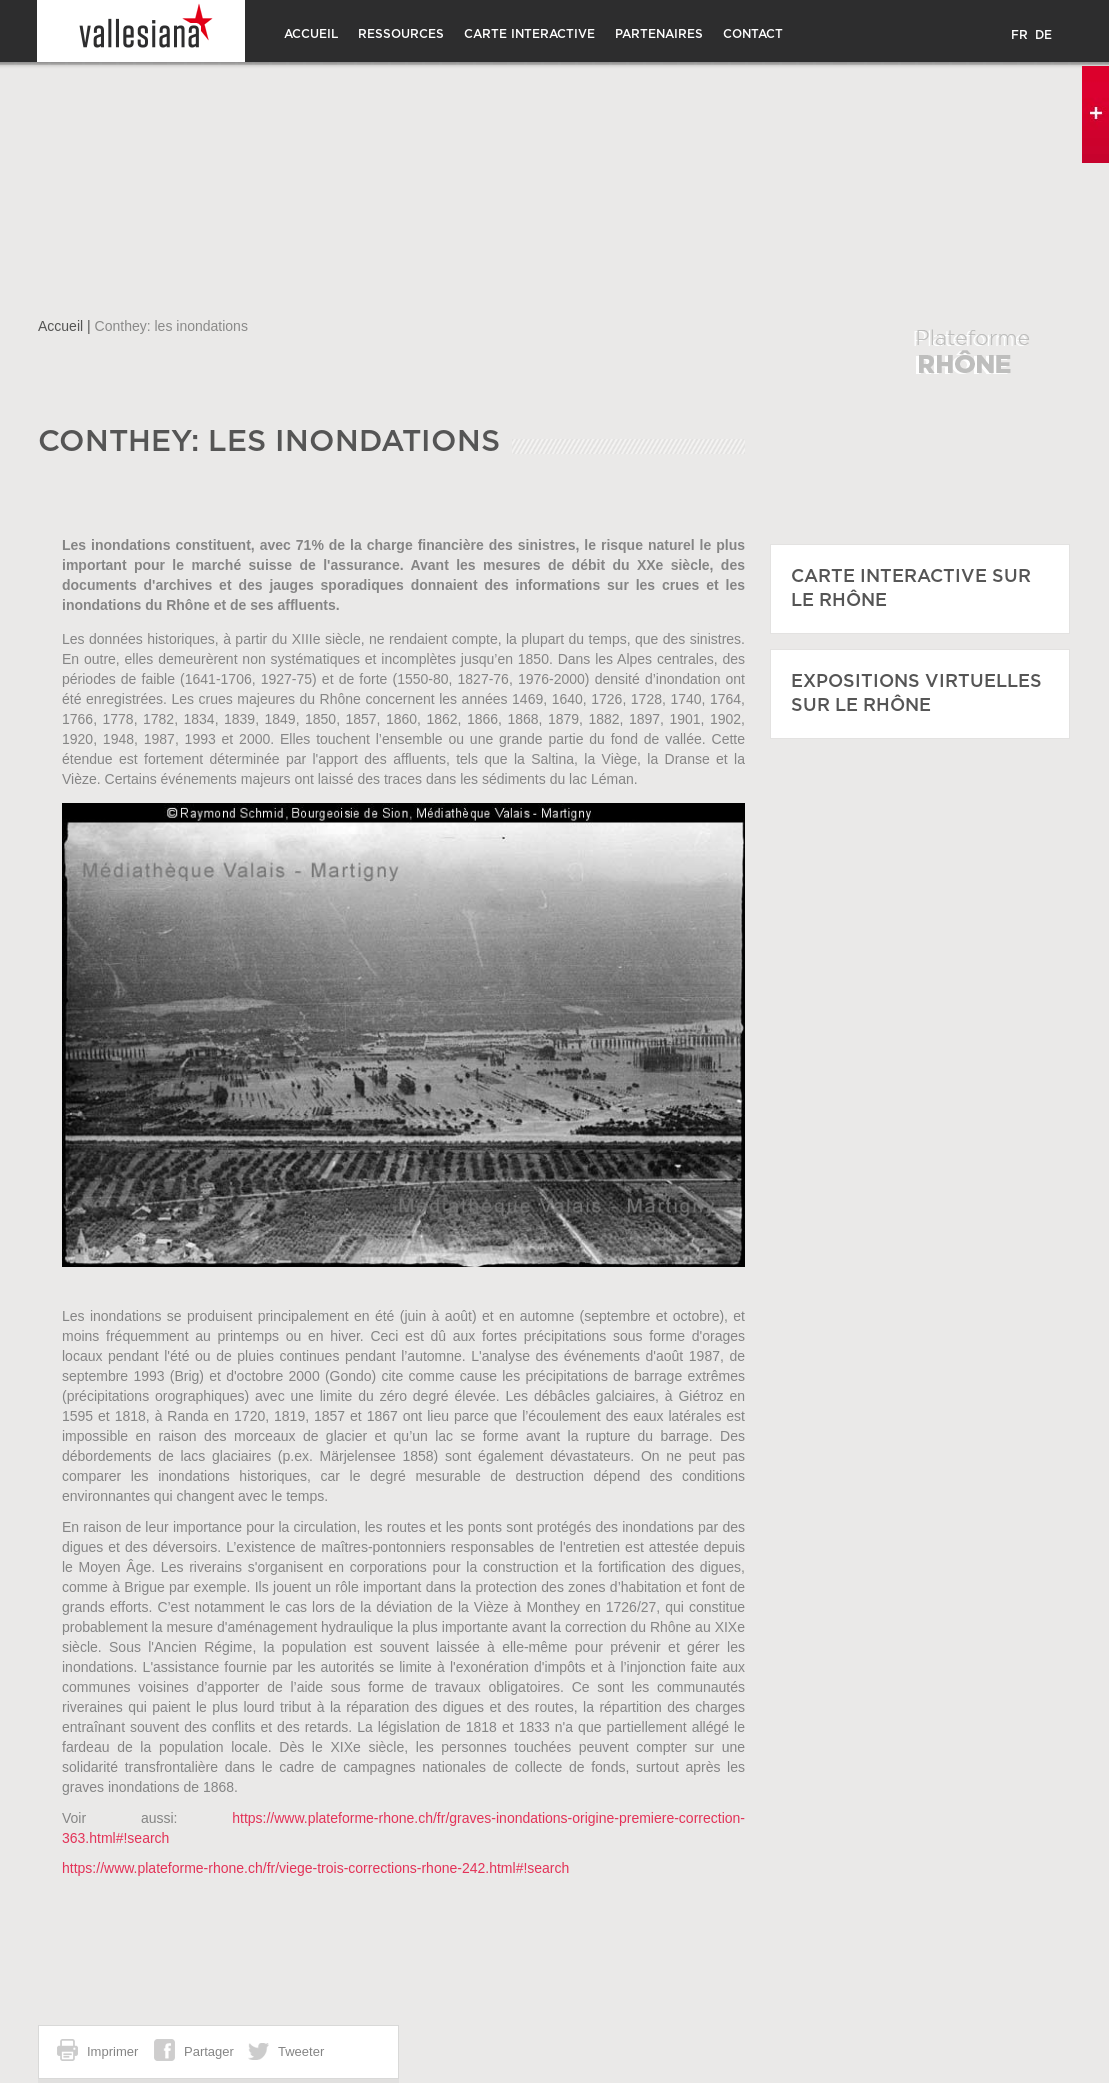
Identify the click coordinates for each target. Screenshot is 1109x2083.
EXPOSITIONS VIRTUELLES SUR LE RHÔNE (916, 694)
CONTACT (753, 34)
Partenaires (659, 34)
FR (1019, 35)
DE (1043, 35)
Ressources (401, 34)
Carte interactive (529, 34)
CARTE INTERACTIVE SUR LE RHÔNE (911, 589)
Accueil (311, 34)
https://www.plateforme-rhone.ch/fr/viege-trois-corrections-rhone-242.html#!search (315, 1868)
